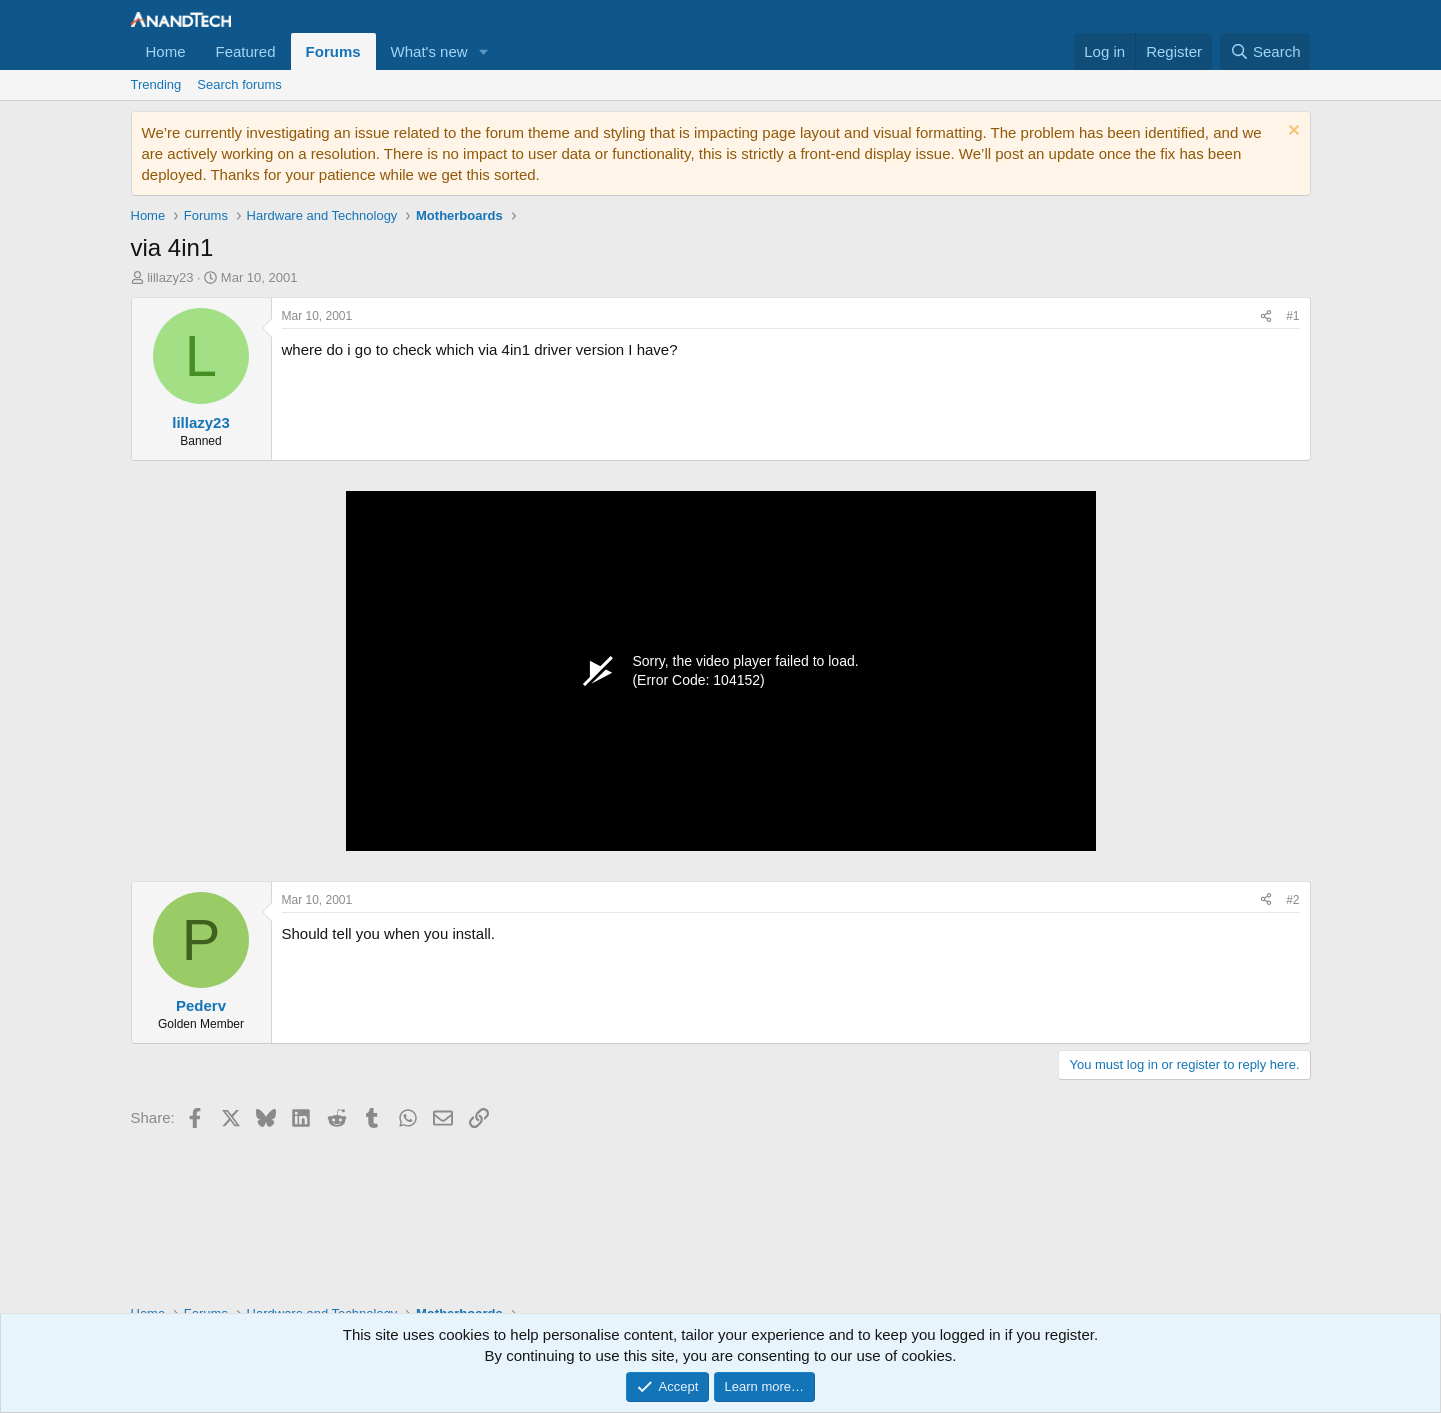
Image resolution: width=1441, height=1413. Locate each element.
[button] (484, 51)
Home (166, 51)
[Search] (1265, 51)
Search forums (239, 84)
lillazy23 (170, 277)
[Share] (1266, 316)
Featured (246, 51)
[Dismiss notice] (1291, 132)
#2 (1292, 900)
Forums (333, 51)
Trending (156, 84)
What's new (429, 51)
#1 (1292, 316)
